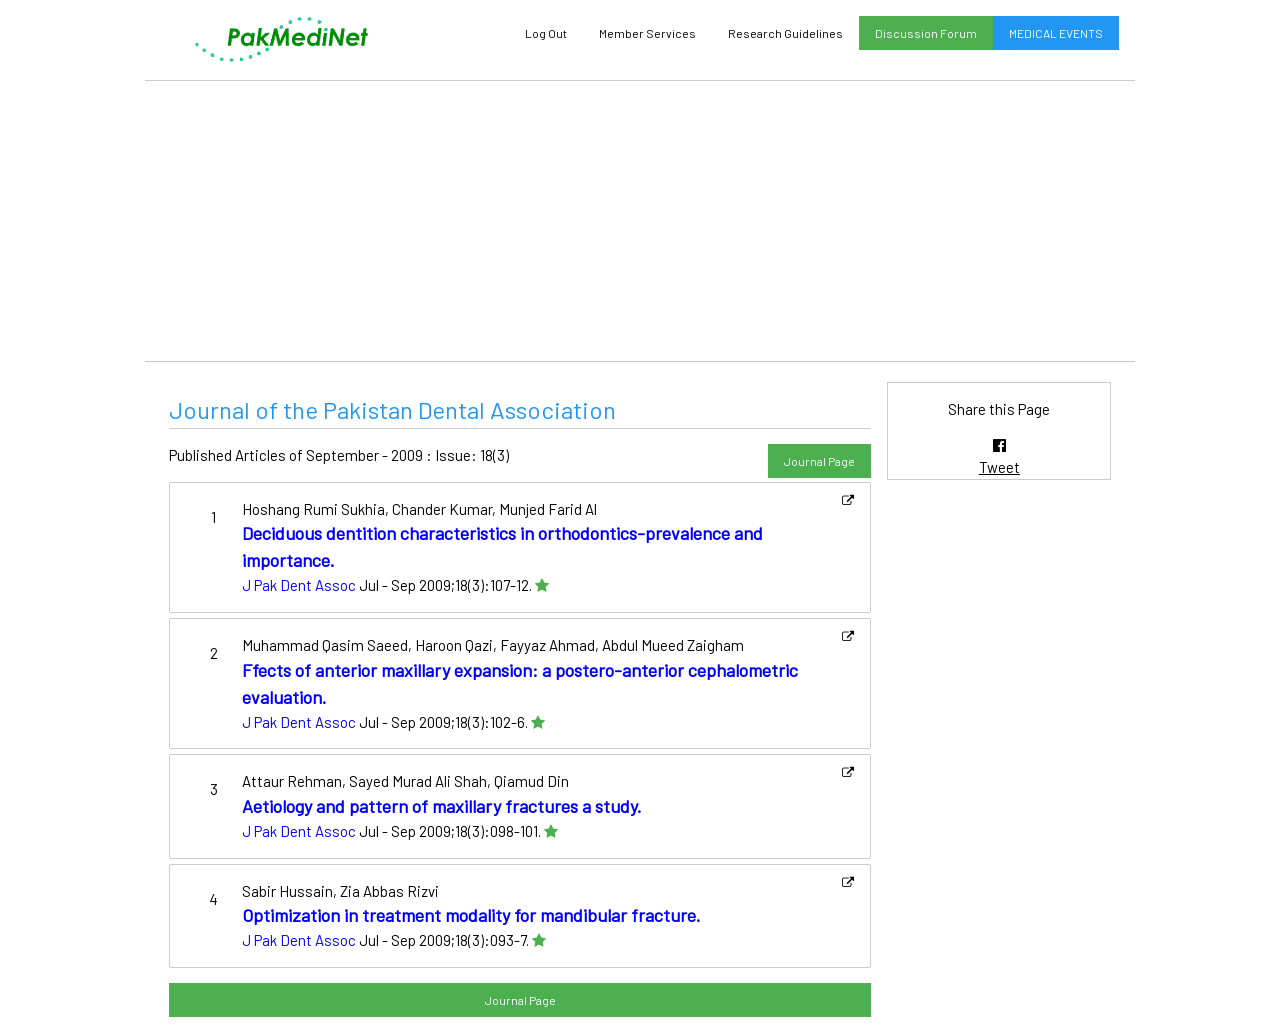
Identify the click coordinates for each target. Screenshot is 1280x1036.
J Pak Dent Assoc (299, 585)
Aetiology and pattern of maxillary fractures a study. (442, 806)
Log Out (546, 33)
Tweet (999, 467)
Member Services (647, 33)
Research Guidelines (785, 33)
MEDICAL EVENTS (1056, 33)
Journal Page (819, 461)
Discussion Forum (926, 33)
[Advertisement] (640, 221)
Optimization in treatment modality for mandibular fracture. (471, 915)
